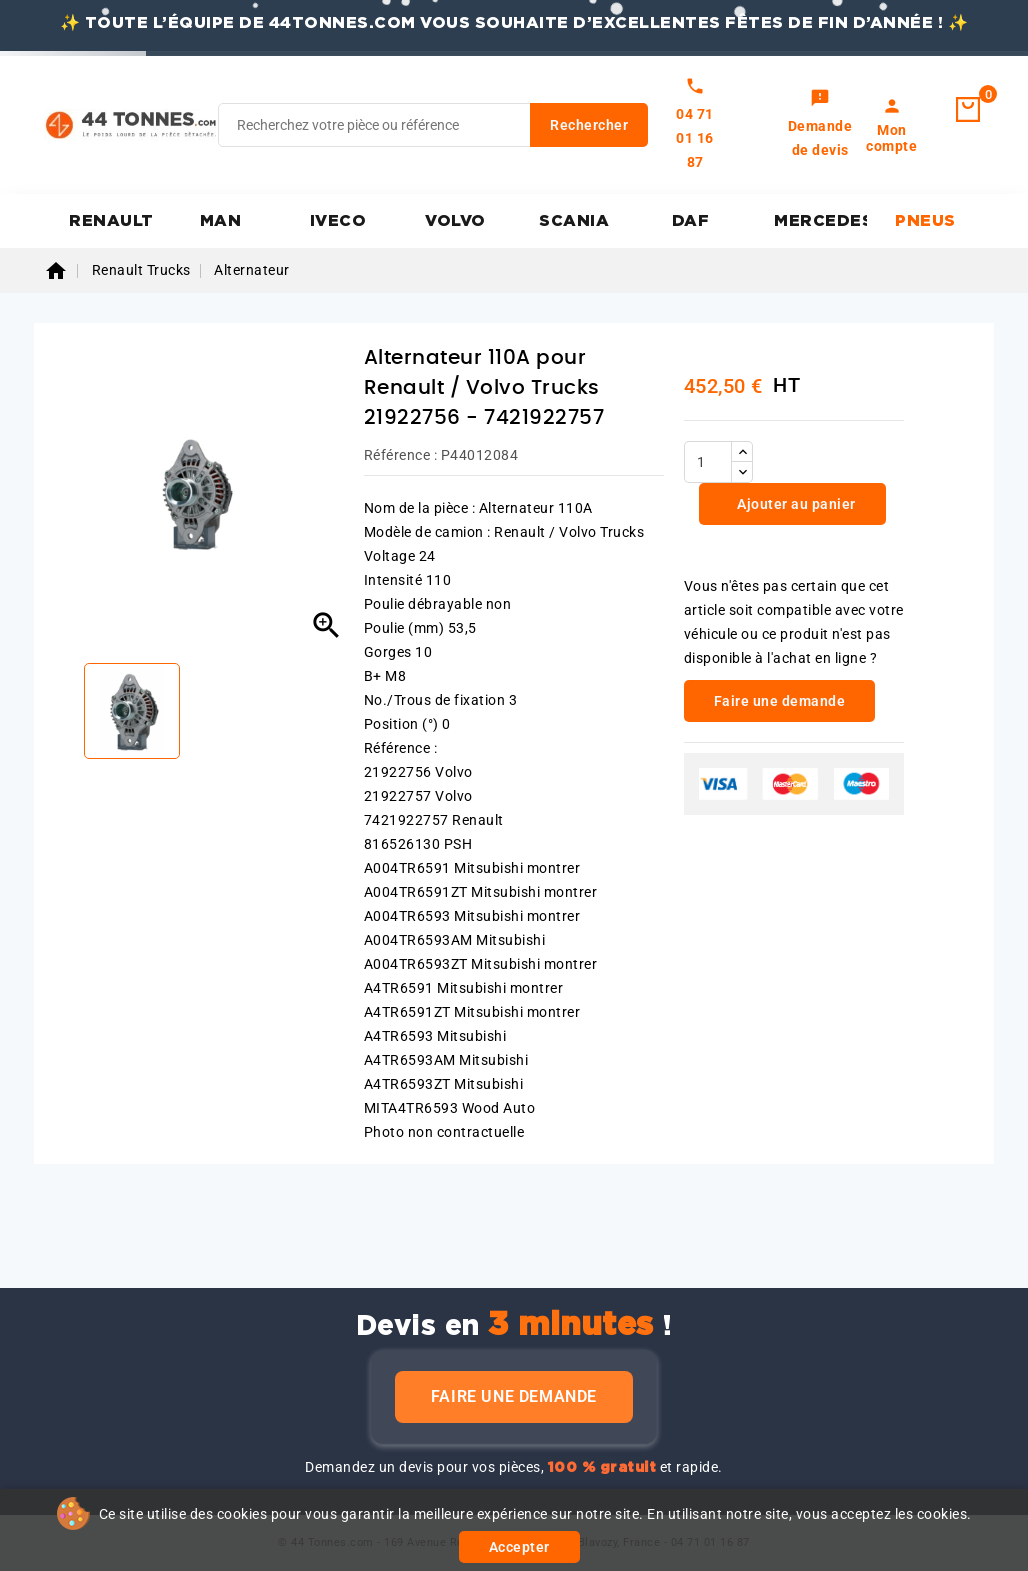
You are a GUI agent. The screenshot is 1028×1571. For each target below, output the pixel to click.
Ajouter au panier (795, 504)
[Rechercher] (433, 125)
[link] (820, 125)
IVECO (338, 221)
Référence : (401, 455)
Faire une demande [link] (780, 701)
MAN (221, 221)
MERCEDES (820, 221)
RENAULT (111, 221)
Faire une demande (514, 1396)
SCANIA (574, 221)
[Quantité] (708, 462)
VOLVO (455, 221)
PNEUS (925, 221)
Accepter (519, 1547)
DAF (691, 221)
